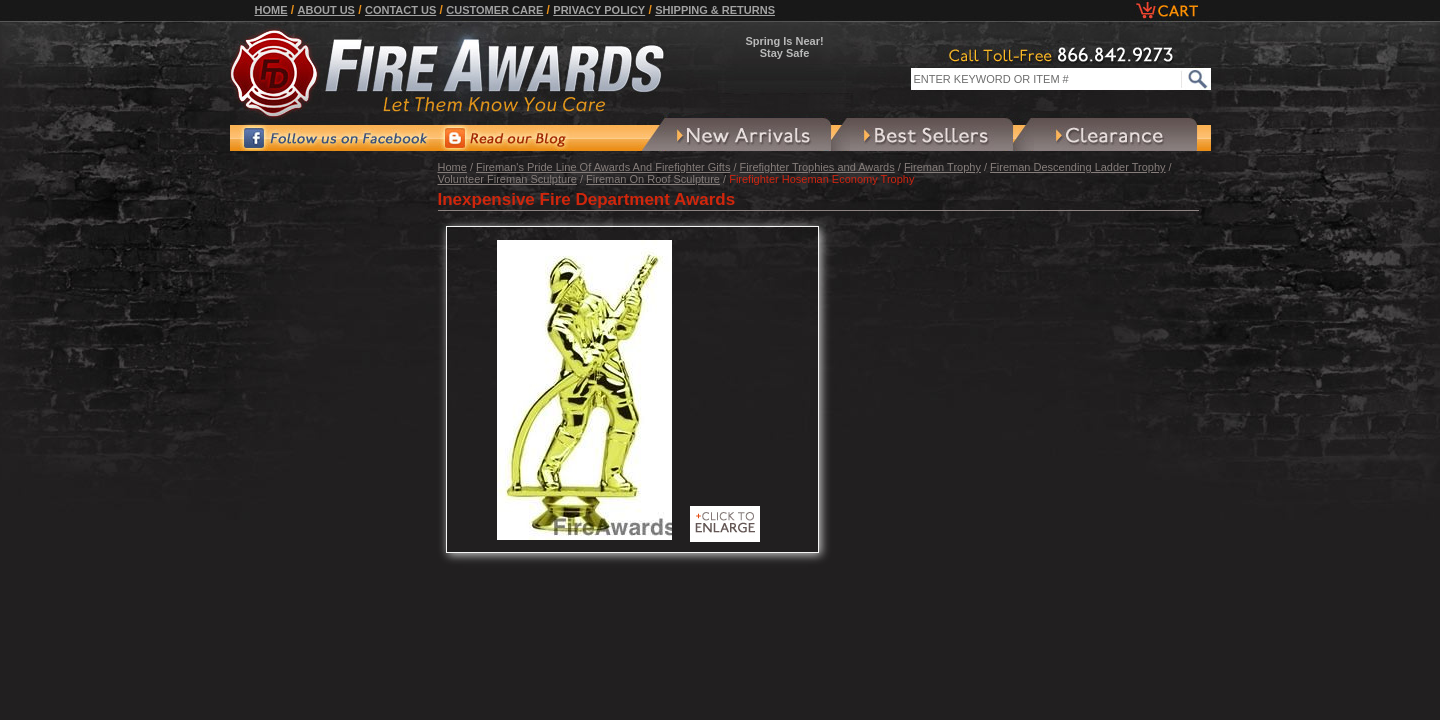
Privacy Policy (599, 10)
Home (271, 10)
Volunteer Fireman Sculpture (507, 179)
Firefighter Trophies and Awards (817, 167)
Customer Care (494, 10)
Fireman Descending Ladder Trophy (1077, 167)
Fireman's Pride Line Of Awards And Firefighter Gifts (603, 167)
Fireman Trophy (942, 167)
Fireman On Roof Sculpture (653, 179)
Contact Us (400, 10)
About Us (326, 10)
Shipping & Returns (715, 10)
